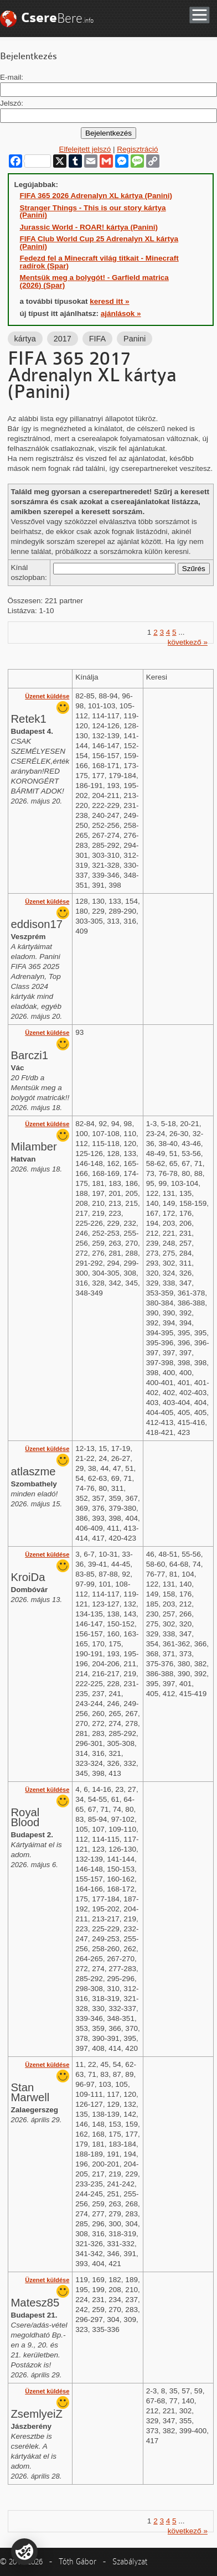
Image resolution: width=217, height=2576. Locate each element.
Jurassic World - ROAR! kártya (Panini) (89, 227)
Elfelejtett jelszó (85, 149)
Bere (57, 18)
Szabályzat (129, 2561)
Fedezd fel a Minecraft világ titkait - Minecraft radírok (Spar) (99, 262)
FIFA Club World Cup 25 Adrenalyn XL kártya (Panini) (99, 243)
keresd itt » (109, 301)
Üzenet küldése (47, 696)
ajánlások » (121, 313)
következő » (188, 642)
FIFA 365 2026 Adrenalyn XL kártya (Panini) (96, 195)
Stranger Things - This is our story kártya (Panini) (93, 212)
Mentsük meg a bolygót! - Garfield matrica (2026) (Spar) (94, 281)
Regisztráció (137, 149)
